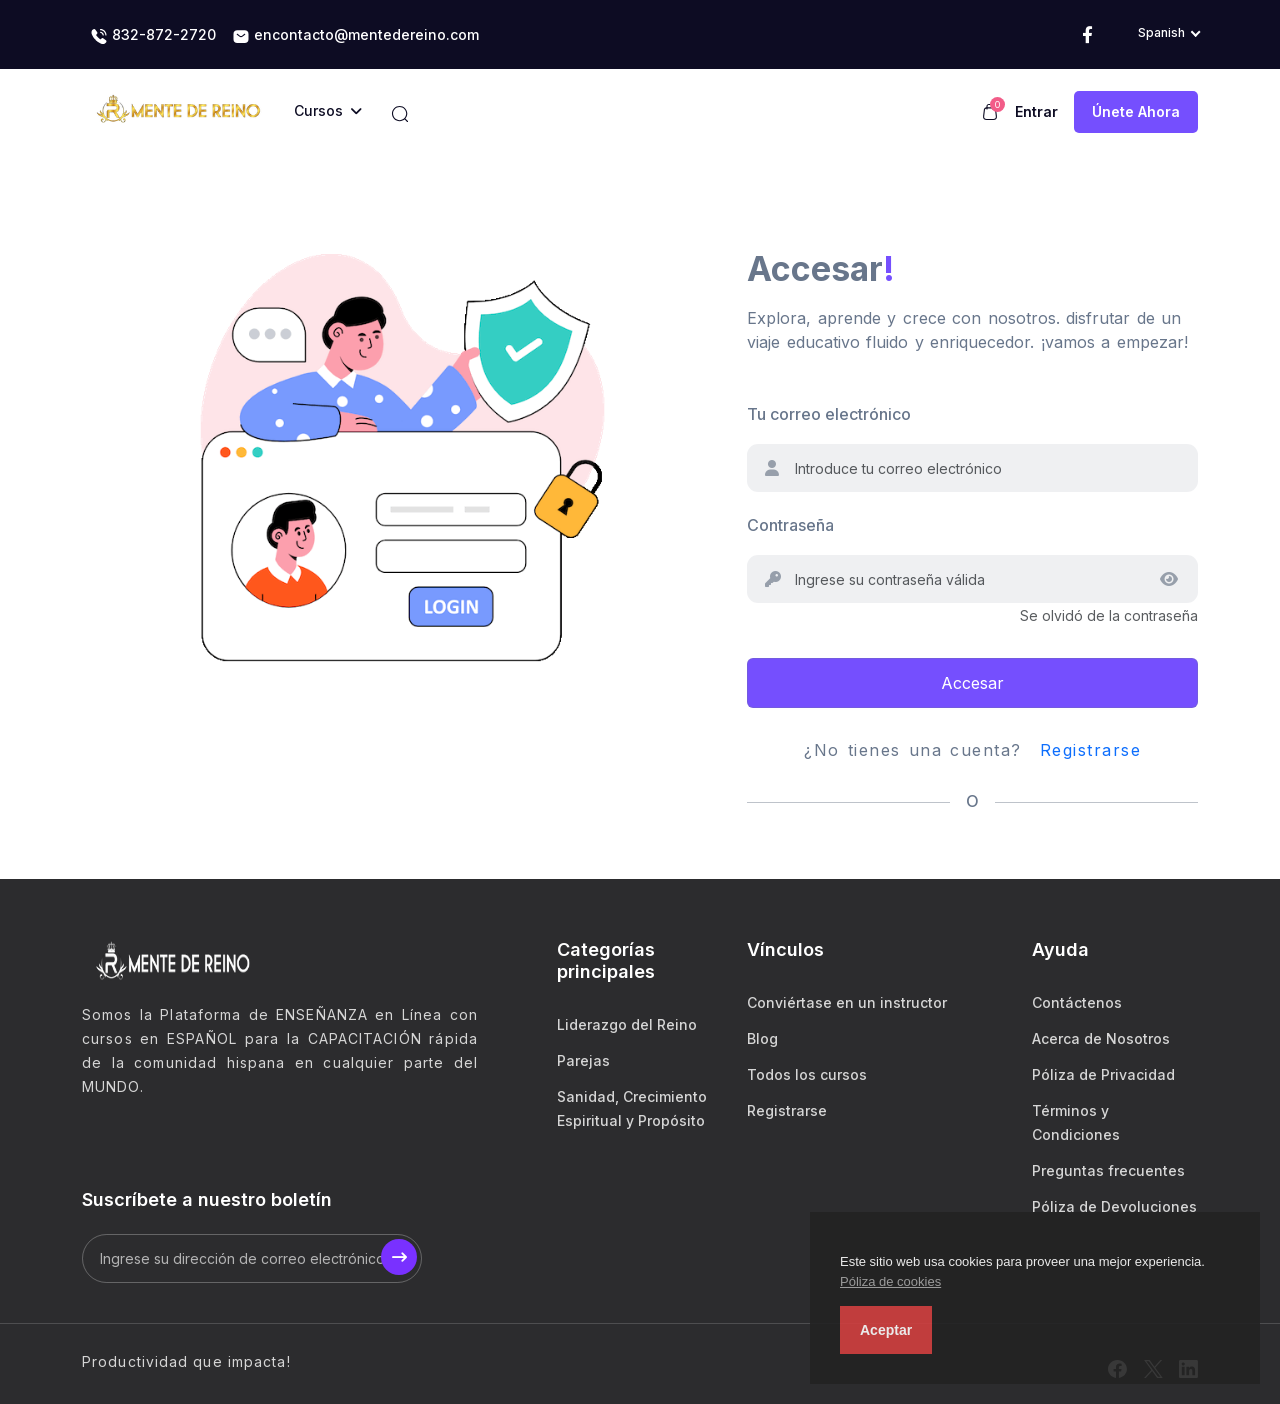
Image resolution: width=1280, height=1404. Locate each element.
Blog (762, 1038)
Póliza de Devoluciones (1114, 1206)
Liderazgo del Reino (627, 1024)
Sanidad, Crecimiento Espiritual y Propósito (632, 1108)
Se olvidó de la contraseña (1109, 615)
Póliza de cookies (890, 1281)
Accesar (972, 683)
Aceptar (886, 1330)
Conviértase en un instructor (847, 1002)
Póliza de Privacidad (1103, 1074)
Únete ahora (1136, 111)
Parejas (583, 1060)
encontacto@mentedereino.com (355, 36)
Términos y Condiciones (1076, 1122)
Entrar (1036, 111)
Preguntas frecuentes (1108, 1170)
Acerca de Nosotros (1101, 1038)
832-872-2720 (153, 36)
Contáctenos (1077, 1002)
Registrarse (1091, 750)
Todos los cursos (807, 1074)
